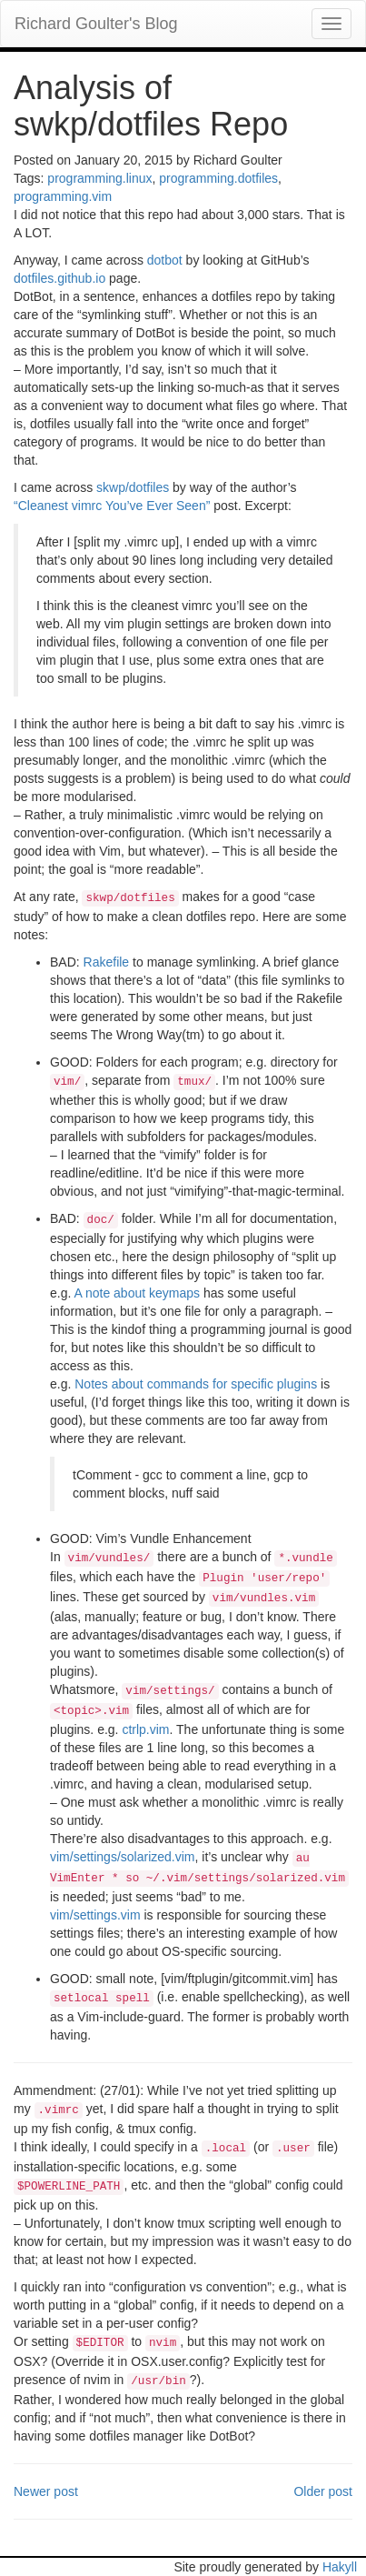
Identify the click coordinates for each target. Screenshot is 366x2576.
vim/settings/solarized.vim (122, 1856)
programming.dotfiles (218, 178)
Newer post (46, 2491)
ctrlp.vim (145, 1729)
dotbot (165, 260)
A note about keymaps (137, 1293)
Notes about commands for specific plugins (195, 1384)
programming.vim (63, 196)
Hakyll (339, 2567)
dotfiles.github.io (59, 278)
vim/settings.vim (95, 1915)
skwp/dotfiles (132, 487)
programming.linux (99, 178)
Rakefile (107, 962)
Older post (322, 2491)
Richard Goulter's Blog (96, 24)
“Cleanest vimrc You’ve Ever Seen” (112, 505)
